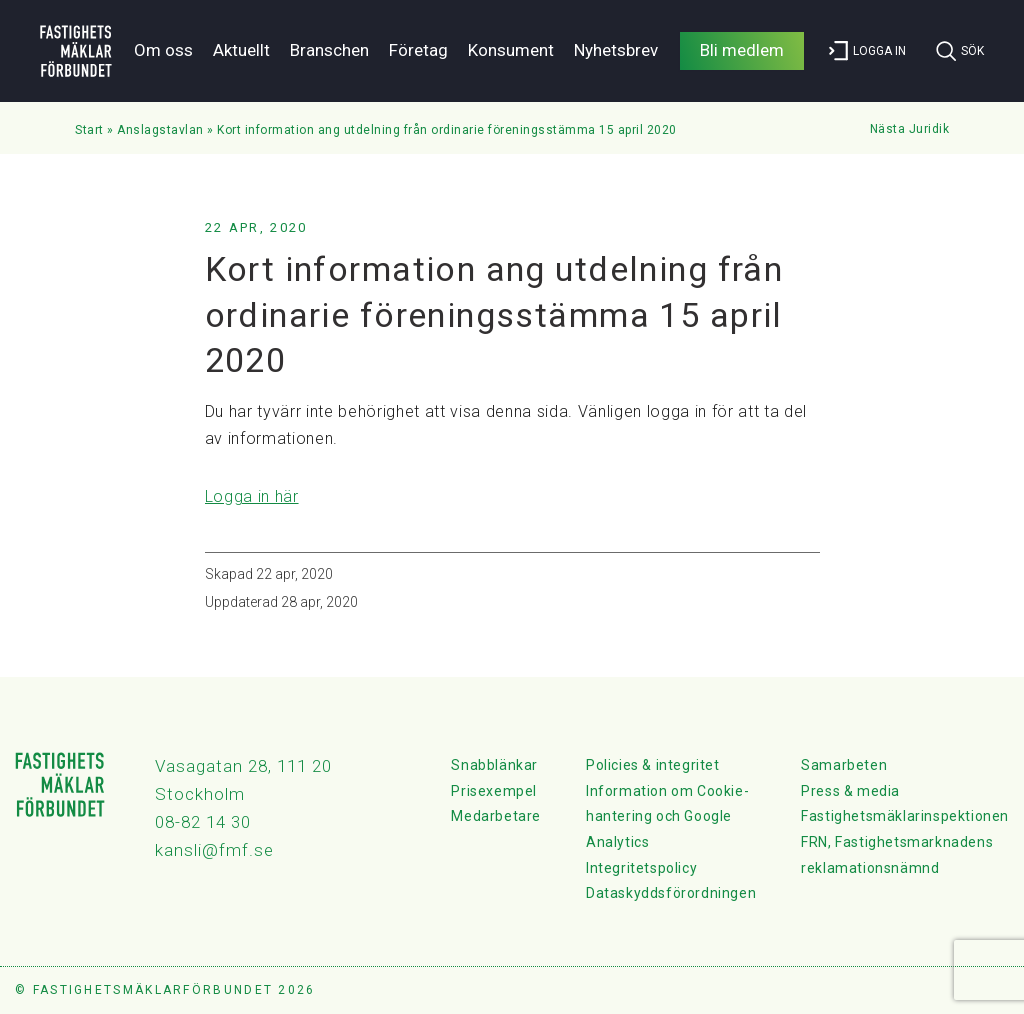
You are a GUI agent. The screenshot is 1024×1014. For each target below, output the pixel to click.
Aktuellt (241, 50)
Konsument (511, 50)
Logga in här (252, 496)
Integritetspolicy (641, 868)
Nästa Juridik (910, 129)
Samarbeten (844, 765)
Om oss (163, 50)
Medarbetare (496, 816)
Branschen (329, 50)
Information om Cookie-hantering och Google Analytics (667, 816)
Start (89, 130)
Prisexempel (494, 791)
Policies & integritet (653, 765)
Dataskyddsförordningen (671, 893)
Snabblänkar (494, 765)
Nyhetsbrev (616, 50)
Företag (418, 50)
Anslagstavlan (160, 130)
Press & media (850, 791)
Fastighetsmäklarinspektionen (905, 816)
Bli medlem (742, 50)
